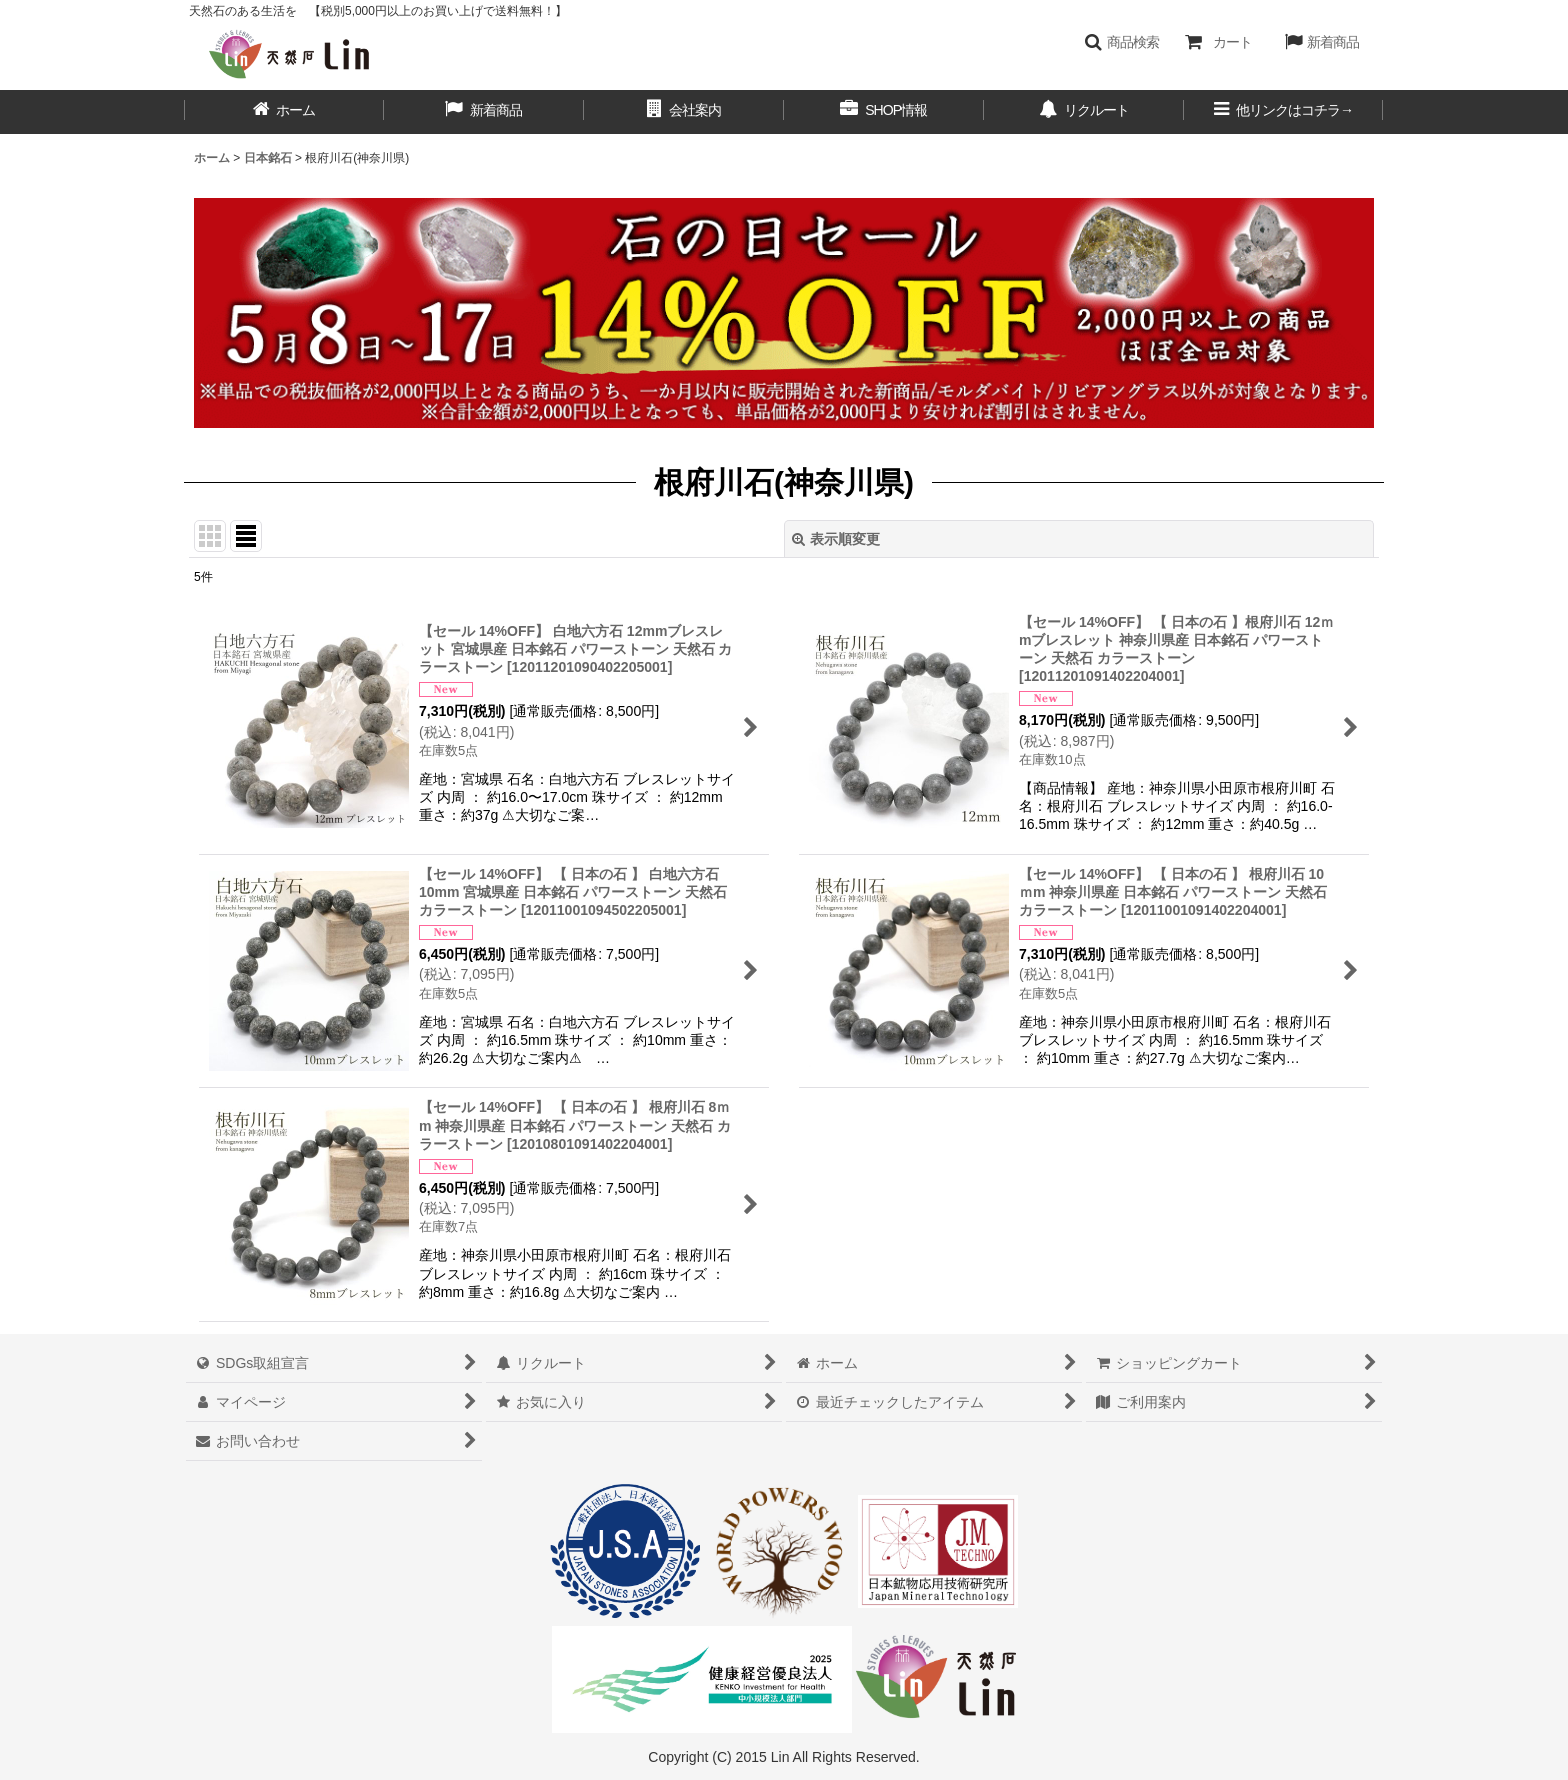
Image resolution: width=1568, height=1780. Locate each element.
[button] (1121, 42)
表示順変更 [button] (836, 539)
